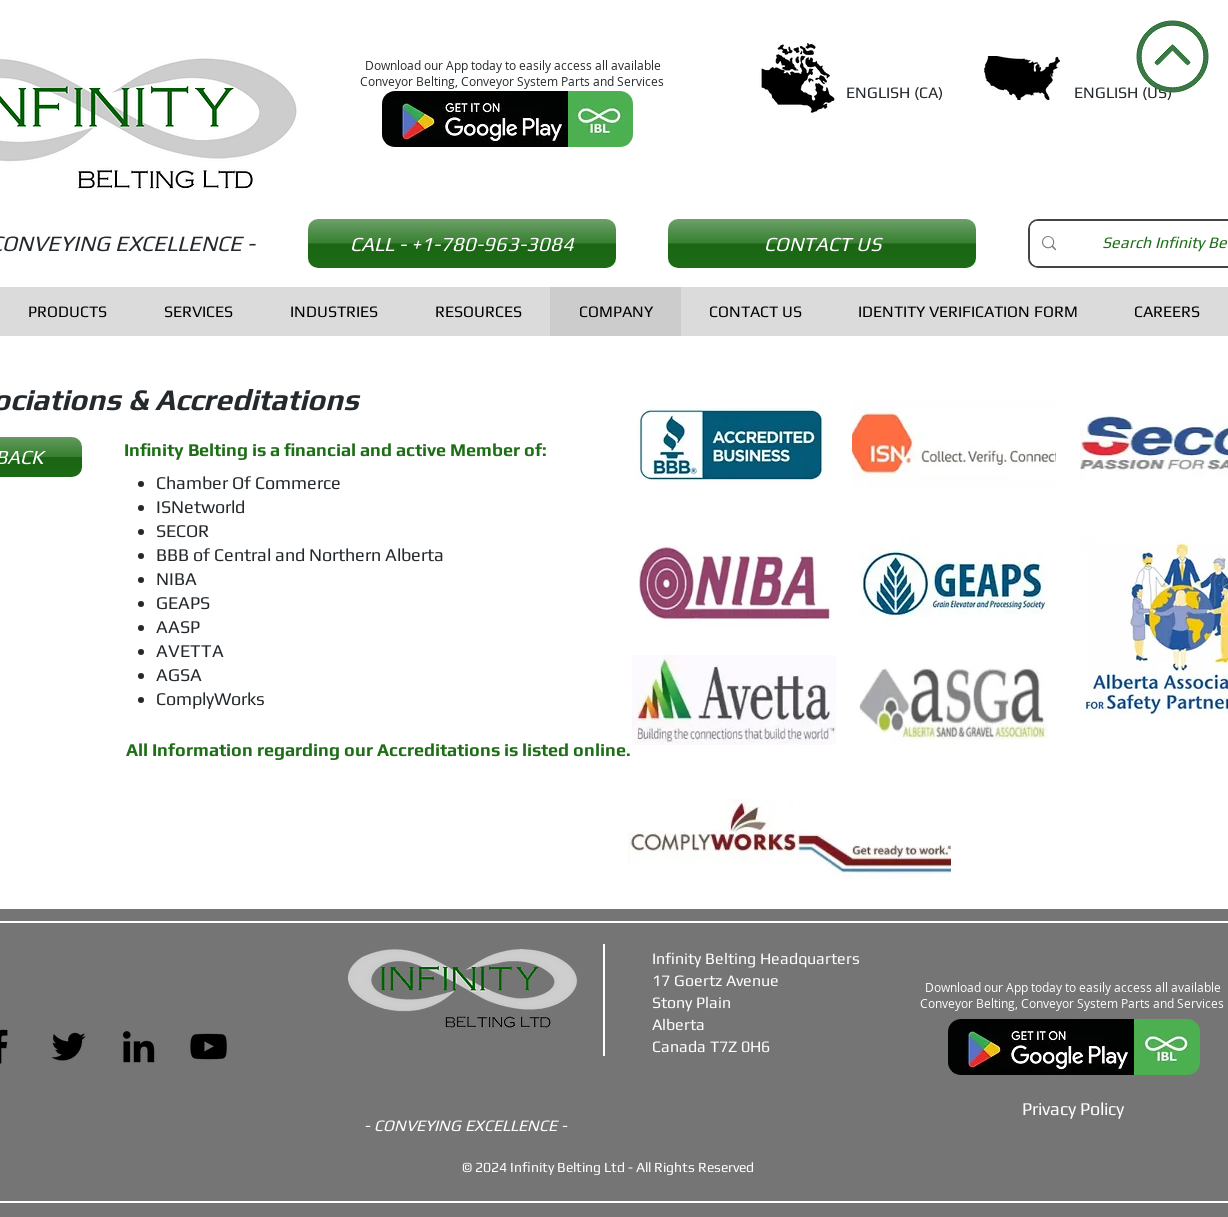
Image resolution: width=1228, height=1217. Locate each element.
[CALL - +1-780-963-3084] (462, 243)
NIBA (176, 578)
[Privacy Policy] (1073, 1108)
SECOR (182, 530)
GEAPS (183, 602)
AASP (178, 626)
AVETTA (190, 650)
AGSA (179, 674)
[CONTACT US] (822, 243)
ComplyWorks (210, 698)
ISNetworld (200, 506)
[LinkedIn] (138, 1046)
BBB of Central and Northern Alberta (300, 554)
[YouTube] (208, 1046)
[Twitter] (68, 1046)
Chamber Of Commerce (248, 482)
